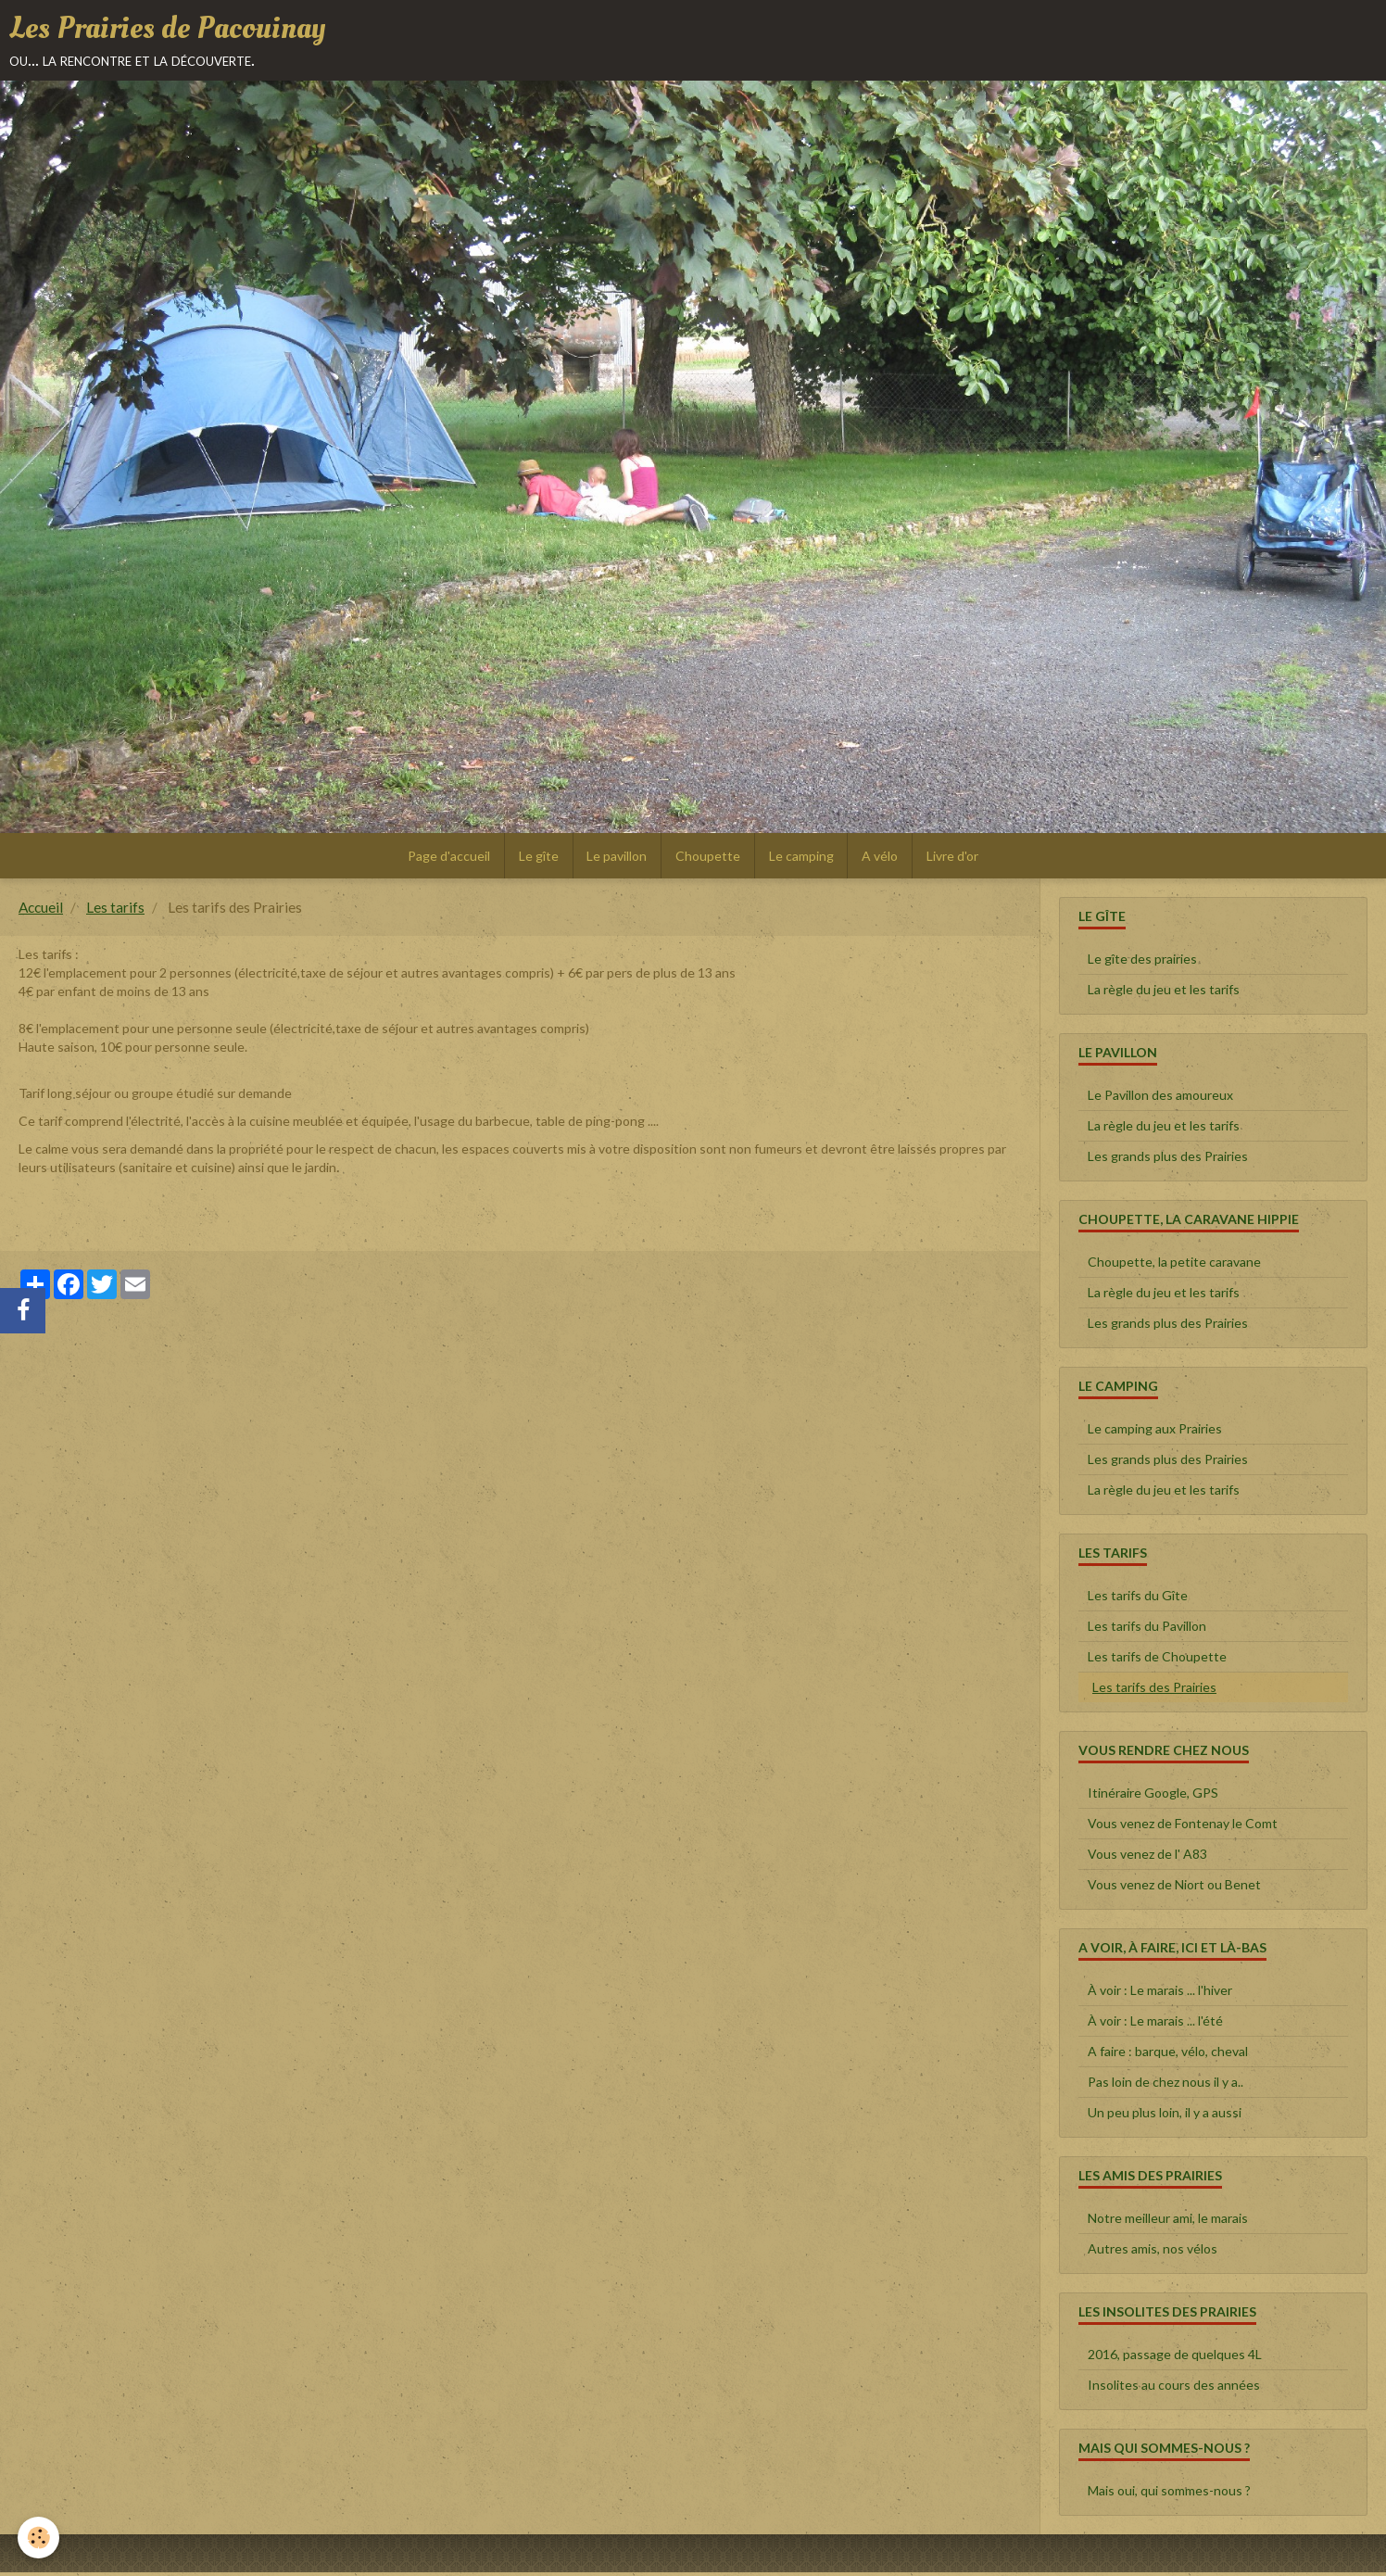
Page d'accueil (448, 858)
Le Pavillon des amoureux (1160, 1098)
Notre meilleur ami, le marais (1168, 2221)
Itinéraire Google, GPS (1153, 1796)
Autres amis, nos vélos (1152, 2252)
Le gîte (538, 858)
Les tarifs (115, 911)
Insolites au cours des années (1174, 2388)
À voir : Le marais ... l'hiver (1160, 1993)
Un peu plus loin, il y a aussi (1164, 2116)
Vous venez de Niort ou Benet (1174, 1888)
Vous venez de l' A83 (1147, 1857)
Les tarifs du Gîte (1138, 1599)
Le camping (801, 858)
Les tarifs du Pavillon (1147, 1629)
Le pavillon (616, 858)
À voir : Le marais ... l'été (1155, 2024)
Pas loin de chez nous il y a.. (1165, 2085)
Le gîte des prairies (1142, 962)
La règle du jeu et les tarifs (1164, 993)
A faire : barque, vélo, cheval (1168, 2055)
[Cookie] (39, 2537)
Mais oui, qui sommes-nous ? (1169, 2494)
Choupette (707, 858)
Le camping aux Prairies (1155, 1432)
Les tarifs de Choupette (1157, 1660)
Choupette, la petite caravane (1174, 1265)
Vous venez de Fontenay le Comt (1183, 1827)
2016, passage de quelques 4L (1175, 2358)
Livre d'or (953, 858)
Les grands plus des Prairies (1168, 1160)
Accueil (41, 911)
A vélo (881, 858)
